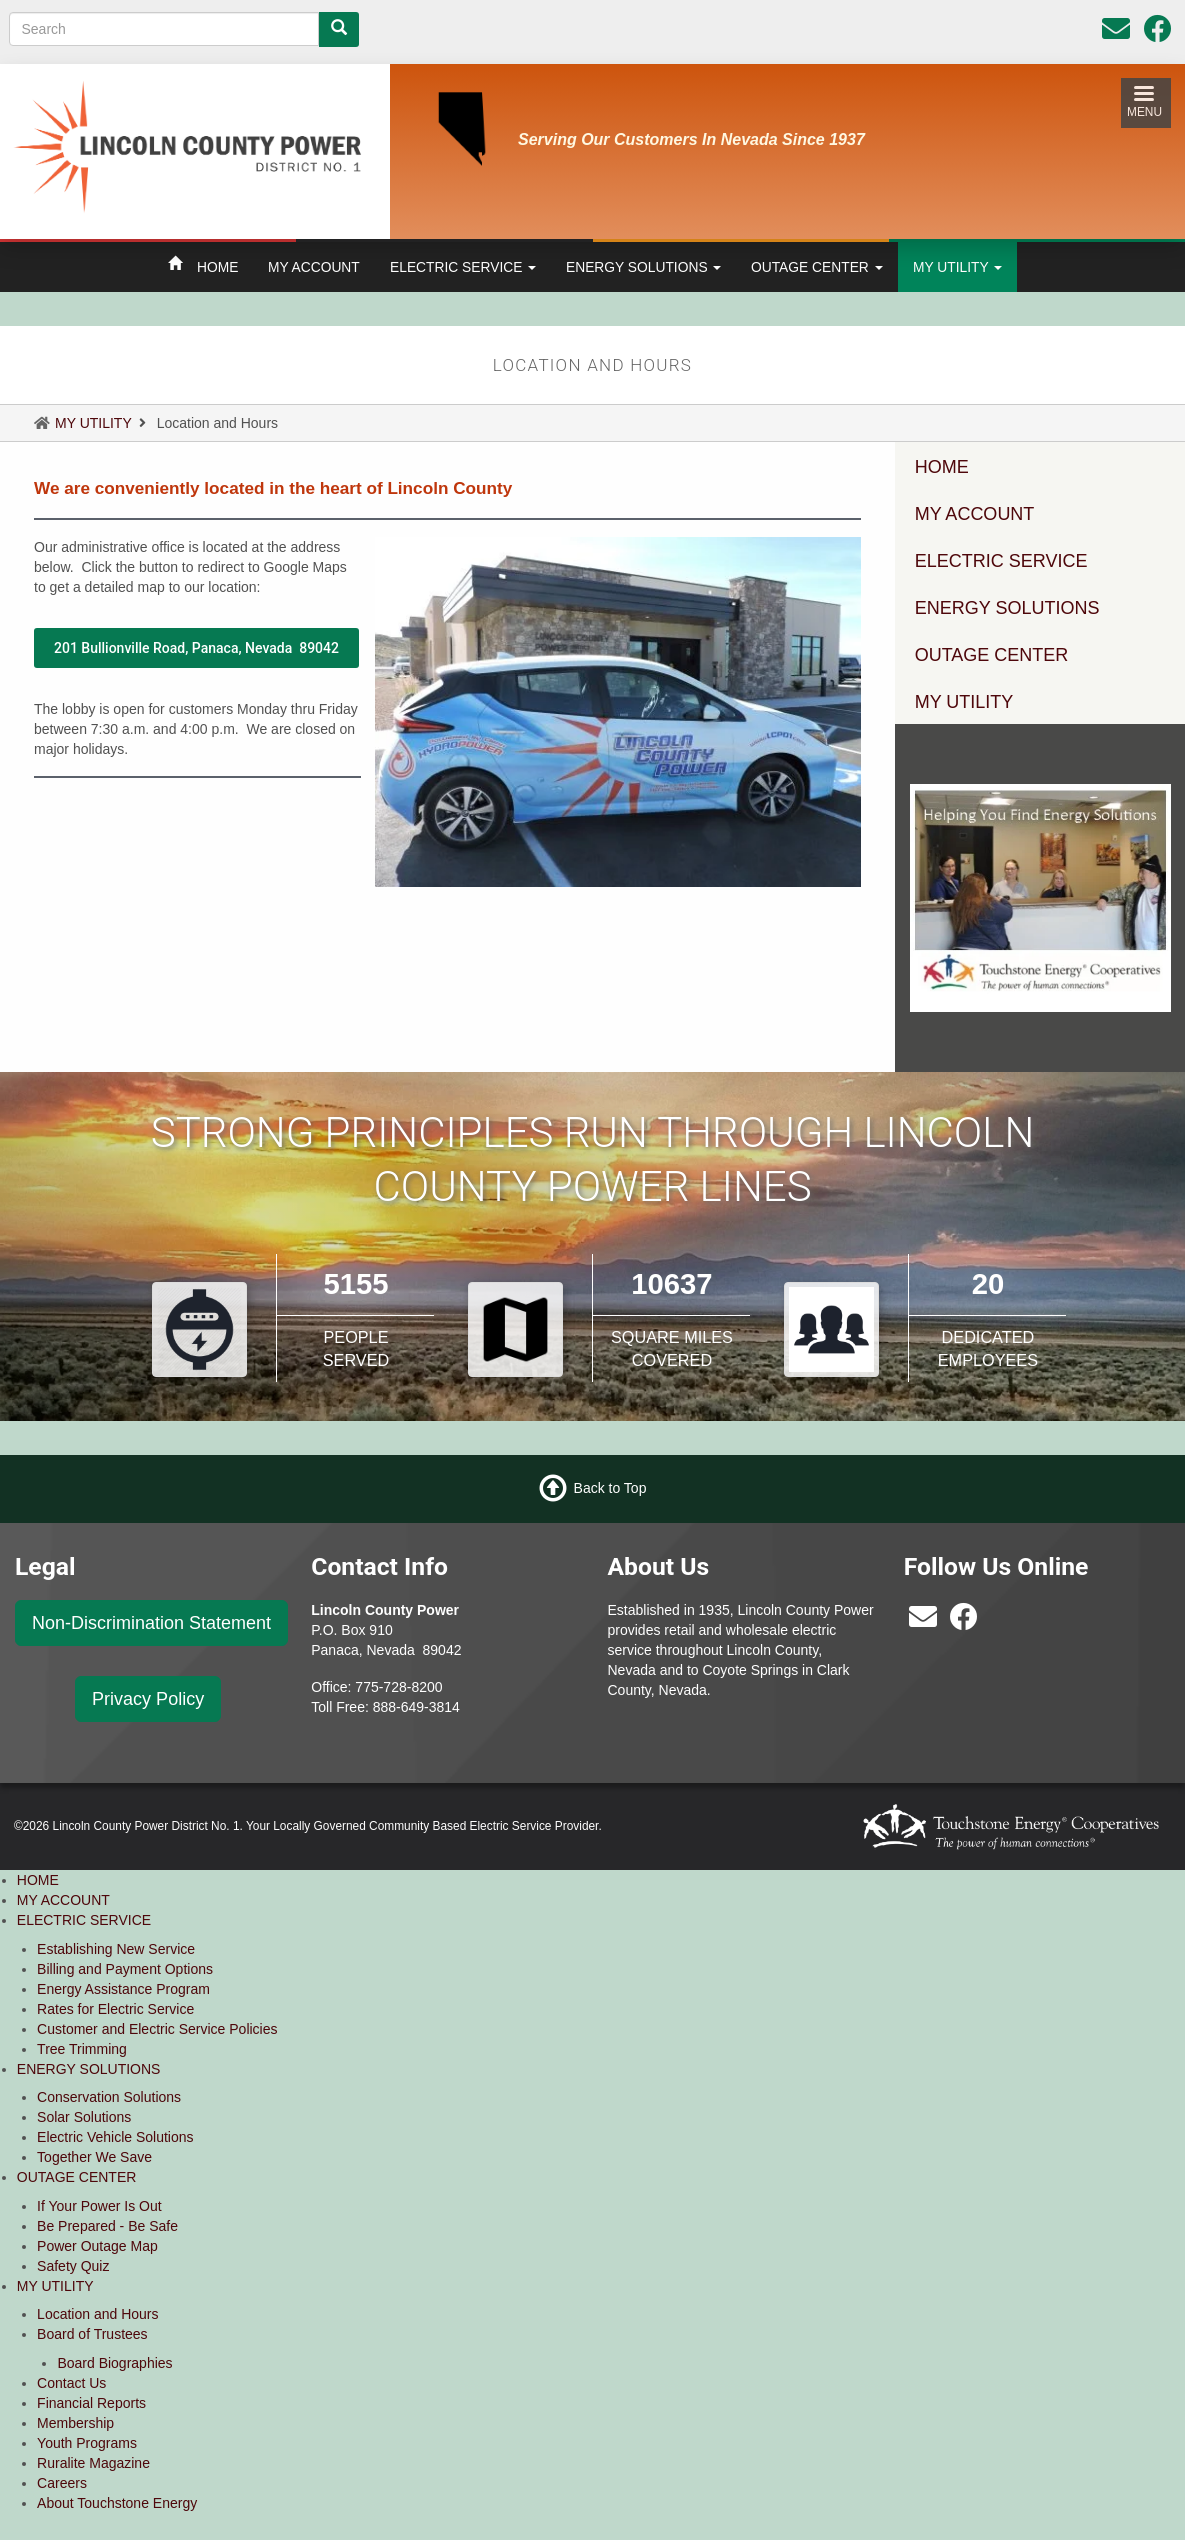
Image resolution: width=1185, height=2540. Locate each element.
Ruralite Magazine (93, 2463)
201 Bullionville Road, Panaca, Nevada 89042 (196, 648)
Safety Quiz (73, 2266)
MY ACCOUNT (314, 267)
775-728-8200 (398, 1687)
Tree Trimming (82, 2049)
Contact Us (71, 2383)
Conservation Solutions (109, 2097)
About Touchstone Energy (117, 2503)
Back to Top (610, 1488)
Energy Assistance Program (123, 1989)
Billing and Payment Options (125, 1969)
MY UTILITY (957, 267)
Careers (62, 2483)
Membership (75, 2423)
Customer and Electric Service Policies (157, 2029)
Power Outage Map (97, 2246)
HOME (217, 267)
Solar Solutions (84, 2117)
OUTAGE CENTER (817, 267)
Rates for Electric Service (115, 2009)
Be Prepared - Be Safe (107, 2226)
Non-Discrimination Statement (151, 1623)
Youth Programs (87, 2443)
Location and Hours (97, 2314)
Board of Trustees (92, 2334)
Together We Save (94, 2157)
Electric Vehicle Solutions (115, 2137)
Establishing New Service (116, 1949)
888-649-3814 (416, 1707)
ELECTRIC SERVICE (463, 267)
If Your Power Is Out (99, 2206)
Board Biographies (114, 2363)
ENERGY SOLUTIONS (643, 267)
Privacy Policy (148, 1699)
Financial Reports (91, 2403)
